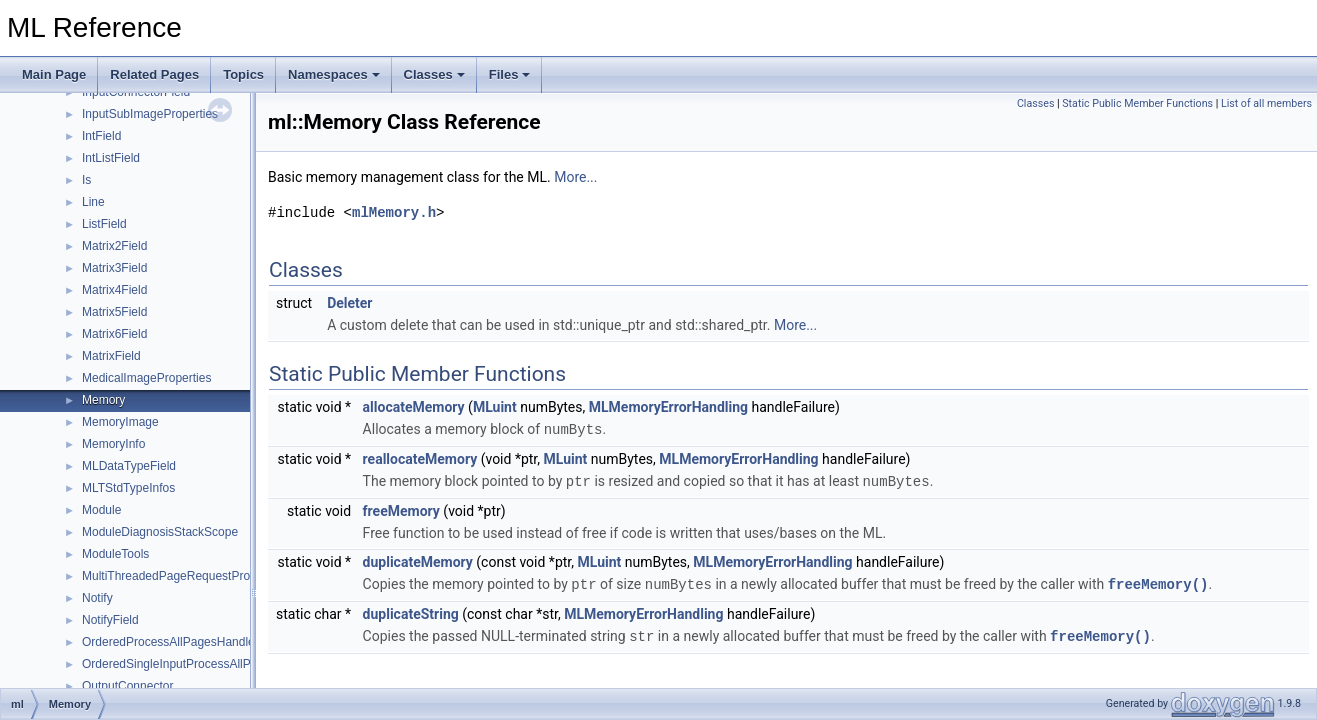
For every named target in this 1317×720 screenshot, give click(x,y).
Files (510, 74)
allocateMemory (414, 407)
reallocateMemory (420, 458)
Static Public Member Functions (1137, 103)
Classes (434, 74)
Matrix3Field (114, 268)
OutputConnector (127, 686)
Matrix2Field (114, 246)
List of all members (1266, 103)
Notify (97, 598)
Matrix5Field (114, 312)
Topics (243, 74)
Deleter (349, 303)
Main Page (54, 74)
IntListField (111, 158)
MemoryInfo (113, 444)
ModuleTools (115, 554)
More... (575, 177)
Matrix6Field (114, 334)
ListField (104, 224)
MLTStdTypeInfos (128, 488)
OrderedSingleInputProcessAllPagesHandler (200, 664)
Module (101, 510)
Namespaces (334, 74)
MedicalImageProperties (146, 378)
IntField (101, 136)
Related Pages (154, 74)
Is (86, 180)
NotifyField (110, 620)
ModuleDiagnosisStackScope (160, 532)
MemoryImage (120, 422)
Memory (103, 400)
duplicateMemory (418, 560)
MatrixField (111, 356)
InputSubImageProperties (150, 114)
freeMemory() (1158, 581)
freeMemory (401, 509)
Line (93, 202)
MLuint (495, 407)
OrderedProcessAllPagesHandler (170, 642)
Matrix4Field (114, 290)
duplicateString (411, 611)
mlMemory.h (394, 212)
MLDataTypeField (129, 466)
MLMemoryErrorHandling (668, 407)
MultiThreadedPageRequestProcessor (183, 576)
